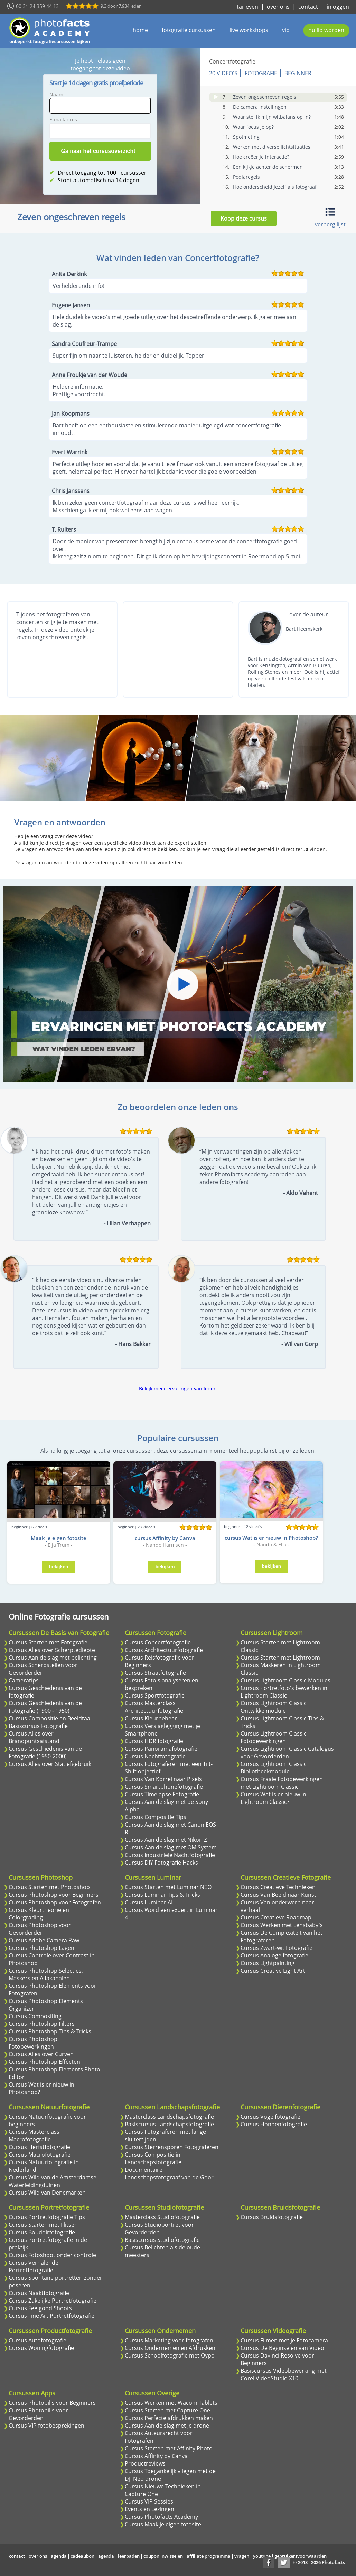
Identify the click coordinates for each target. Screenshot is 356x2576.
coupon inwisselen (163, 2556)
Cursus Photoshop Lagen (41, 1948)
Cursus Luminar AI (148, 1902)
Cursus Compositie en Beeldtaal (50, 1718)
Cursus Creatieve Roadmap (276, 1917)
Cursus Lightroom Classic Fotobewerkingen (274, 1737)
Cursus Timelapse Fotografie (162, 1794)
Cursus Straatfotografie (155, 1672)
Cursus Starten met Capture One (167, 2410)
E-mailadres (63, 119)
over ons (278, 6)
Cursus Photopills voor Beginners (52, 2403)
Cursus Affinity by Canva (156, 2456)
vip (286, 30)
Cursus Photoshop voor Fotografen (55, 1902)
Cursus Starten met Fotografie (48, 1642)
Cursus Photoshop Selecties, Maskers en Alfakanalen (46, 1974)
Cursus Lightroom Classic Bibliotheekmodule (274, 1767)
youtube (262, 2556)
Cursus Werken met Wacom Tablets (171, 2403)
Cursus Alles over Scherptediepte (52, 1650)
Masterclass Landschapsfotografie (169, 2116)
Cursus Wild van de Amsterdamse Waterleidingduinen (52, 2181)
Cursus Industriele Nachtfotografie (170, 1855)
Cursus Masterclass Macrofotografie (34, 2135)
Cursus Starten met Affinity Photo (169, 2448)
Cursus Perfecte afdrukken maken (169, 2418)
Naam (56, 94)
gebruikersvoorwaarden (300, 2556)
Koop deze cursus (244, 218)
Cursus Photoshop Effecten (44, 2061)
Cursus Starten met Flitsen (43, 2224)
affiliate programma (209, 2556)
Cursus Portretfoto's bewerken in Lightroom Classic (284, 1691)
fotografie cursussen (189, 30)
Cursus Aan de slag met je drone (167, 2425)
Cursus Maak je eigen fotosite (163, 2524)
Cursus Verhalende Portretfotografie (33, 2266)
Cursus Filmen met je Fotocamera (284, 2340)
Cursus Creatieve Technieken (278, 1887)
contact (308, 6)
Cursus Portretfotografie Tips (47, 2217)
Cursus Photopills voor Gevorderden (38, 2414)
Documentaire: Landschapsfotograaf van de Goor (169, 2173)
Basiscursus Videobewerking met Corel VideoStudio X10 (284, 2374)
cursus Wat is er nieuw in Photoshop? (271, 1537)
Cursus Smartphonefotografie (164, 1786)
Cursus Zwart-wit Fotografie (276, 1948)
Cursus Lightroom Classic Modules (285, 1680)
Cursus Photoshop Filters (42, 2024)
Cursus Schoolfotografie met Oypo (170, 2355)
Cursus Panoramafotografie (161, 1748)
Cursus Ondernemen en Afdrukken (170, 2348)
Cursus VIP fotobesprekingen (46, 2425)
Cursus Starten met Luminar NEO (168, 1887)
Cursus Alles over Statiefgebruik (50, 1764)
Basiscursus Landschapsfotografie (169, 2124)
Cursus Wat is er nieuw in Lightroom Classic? (273, 1798)
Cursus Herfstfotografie (39, 2147)
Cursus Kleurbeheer (151, 1718)
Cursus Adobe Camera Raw (44, 1940)
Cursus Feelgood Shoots (40, 2308)
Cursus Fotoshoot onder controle (52, 2255)
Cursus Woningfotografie (41, 2348)
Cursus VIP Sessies (149, 2501)
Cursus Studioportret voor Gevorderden (159, 2228)
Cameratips (24, 1680)
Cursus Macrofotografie (40, 2154)
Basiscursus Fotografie (38, 1726)
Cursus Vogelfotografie (270, 2116)
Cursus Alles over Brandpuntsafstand (34, 1737)
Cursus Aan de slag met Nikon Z (166, 1840)
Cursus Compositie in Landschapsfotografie (153, 2158)
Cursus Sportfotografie (155, 1695)
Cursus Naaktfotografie (39, 2293)
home (140, 30)
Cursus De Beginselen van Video (282, 2348)
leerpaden (129, 2556)
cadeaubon (82, 2556)
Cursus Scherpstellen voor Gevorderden (43, 1668)
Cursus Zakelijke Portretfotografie (52, 2300)
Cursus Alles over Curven (41, 2054)
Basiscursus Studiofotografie (162, 2240)
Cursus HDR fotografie (154, 1741)
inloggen (338, 6)
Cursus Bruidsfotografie (272, 2217)
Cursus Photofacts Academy (161, 2516)
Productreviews (145, 2463)
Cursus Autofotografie (37, 2340)
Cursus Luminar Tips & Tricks (162, 1894)
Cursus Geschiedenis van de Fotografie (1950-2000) (45, 1752)
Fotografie (261, 73)
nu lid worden (326, 30)
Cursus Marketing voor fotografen (169, 2340)
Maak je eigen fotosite (58, 1538)
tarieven (247, 6)
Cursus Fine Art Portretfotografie (51, 2316)
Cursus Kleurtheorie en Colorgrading (39, 1913)
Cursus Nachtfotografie (155, 1756)
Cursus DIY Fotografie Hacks (161, 1862)
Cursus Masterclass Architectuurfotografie (154, 1706)
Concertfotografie (232, 61)
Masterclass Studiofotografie (162, 2217)
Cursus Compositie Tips (155, 1817)
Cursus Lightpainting (267, 1963)
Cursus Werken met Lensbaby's (282, 1925)
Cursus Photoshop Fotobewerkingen (33, 2042)
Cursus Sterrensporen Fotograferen (171, 2147)
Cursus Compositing (35, 2016)
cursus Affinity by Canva (165, 1538)
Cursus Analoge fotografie (274, 1955)
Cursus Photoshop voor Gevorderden (40, 1928)
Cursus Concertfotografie (158, 1642)
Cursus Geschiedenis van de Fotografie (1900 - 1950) (45, 1706)
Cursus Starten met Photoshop (49, 1887)
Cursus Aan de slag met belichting (53, 1657)
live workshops (248, 30)
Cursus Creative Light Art (273, 1970)
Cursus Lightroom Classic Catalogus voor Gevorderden (287, 1752)
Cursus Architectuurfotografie (164, 1650)
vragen (241, 2556)
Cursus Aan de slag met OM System (171, 1847)
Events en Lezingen (149, 2509)
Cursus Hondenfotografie (274, 2124)
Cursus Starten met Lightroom (280, 1657)
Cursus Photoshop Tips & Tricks (50, 2031)
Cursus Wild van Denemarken (47, 2192)
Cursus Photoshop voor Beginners (54, 1894)
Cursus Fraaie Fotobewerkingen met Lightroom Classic (282, 1782)
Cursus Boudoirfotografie (42, 2232)
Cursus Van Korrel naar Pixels (163, 1779)
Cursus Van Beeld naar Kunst (278, 1894)
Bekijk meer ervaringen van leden (178, 1388)
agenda (59, 2556)
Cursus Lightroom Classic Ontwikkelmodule (274, 1706)
